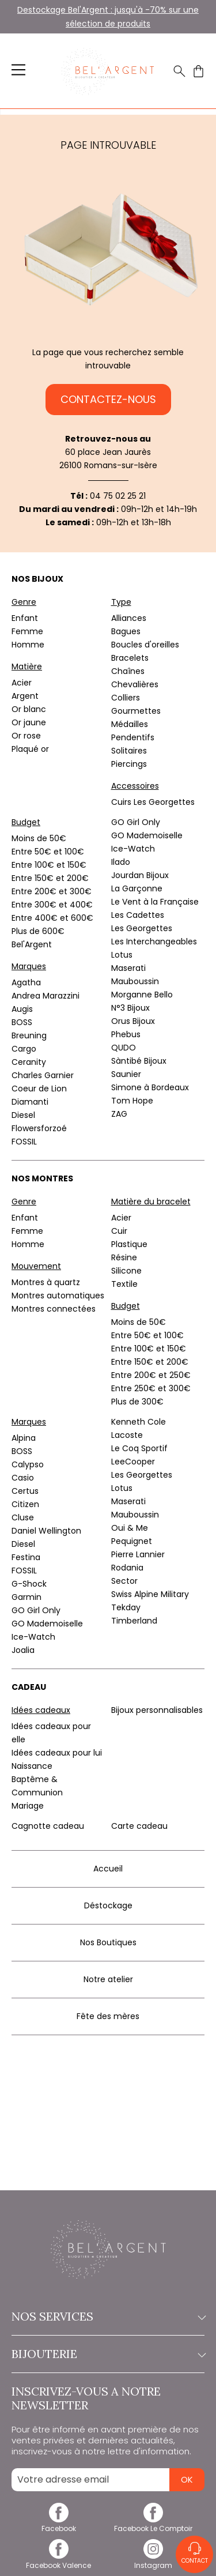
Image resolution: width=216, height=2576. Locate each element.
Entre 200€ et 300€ (52, 891)
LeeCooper (133, 1461)
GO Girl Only (135, 822)
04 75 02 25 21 (118, 496)
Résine (124, 1257)
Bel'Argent (32, 944)
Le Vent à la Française (155, 901)
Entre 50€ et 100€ (48, 851)
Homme (28, 644)
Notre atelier (108, 1979)
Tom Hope (132, 1100)
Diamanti (30, 1102)
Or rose (26, 735)
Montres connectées (54, 1309)
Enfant (25, 618)
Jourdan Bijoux (140, 875)
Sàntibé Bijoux (138, 1061)
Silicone (126, 1270)
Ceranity (29, 1062)
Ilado (120, 862)
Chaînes (128, 671)
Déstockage (108, 1905)
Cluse (23, 1517)
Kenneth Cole (138, 1422)
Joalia (23, 1650)
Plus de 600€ (38, 931)
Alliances (128, 618)
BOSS (22, 1022)
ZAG (119, 1114)
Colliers (125, 697)
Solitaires (129, 750)
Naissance (32, 1766)
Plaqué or (30, 749)
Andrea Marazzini (45, 995)
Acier (22, 682)
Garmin (26, 1597)
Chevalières (134, 684)
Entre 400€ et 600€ (52, 918)
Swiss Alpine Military (150, 1594)
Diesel (23, 1115)
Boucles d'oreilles (145, 644)
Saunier (126, 1074)
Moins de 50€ (39, 838)
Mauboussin (135, 981)
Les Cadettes (137, 915)
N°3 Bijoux (130, 1008)
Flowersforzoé (39, 1128)
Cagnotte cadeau (48, 1826)
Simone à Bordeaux (150, 1087)
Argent (25, 696)
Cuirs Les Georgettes (153, 802)
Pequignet (131, 1541)
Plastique (129, 1244)
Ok (187, 2479)
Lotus (121, 955)
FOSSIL (24, 1141)
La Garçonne (136, 888)
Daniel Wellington (46, 1530)
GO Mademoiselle (147, 835)
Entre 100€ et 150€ (49, 865)
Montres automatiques (58, 1295)
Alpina (24, 1438)
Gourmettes (136, 711)
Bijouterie (108, 2354)
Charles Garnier (43, 1075)
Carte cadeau (139, 1826)
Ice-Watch (133, 848)
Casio (23, 1477)
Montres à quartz (46, 1282)
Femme (27, 631)
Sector (124, 1581)
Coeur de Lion (39, 1088)
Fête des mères (108, 2016)
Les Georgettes (141, 928)
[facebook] (58, 2524)
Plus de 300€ (137, 1401)
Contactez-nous (108, 399)
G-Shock (29, 1584)
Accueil (108, 1868)
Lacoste (127, 1435)
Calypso (28, 1464)
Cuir (119, 1231)
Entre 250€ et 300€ (151, 1388)
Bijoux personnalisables (157, 1710)
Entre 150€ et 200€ (50, 878)
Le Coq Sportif (139, 1448)
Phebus (126, 1034)
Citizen (25, 1504)
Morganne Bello (142, 994)
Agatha (26, 982)
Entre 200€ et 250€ (151, 1375)
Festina (26, 1557)
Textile (124, 1284)
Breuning (29, 1035)
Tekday (126, 1607)
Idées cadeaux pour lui (57, 1752)
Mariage (28, 1806)
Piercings (129, 764)
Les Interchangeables (154, 941)
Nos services (108, 2316)
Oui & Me (129, 1528)
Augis (22, 1009)
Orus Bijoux (133, 1021)
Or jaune (29, 722)
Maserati (128, 968)
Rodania (127, 1567)
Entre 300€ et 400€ (52, 904)
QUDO (123, 1047)
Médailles (129, 724)
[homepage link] (108, 71)
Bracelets (130, 658)
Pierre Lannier (138, 1554)
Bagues (126, 631)
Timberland (134, 1620)
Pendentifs (132, 737)
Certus (25, 1491)
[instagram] (153, 2560)
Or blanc (29, 709)
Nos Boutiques (108, 1942)
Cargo (24, 1048)
